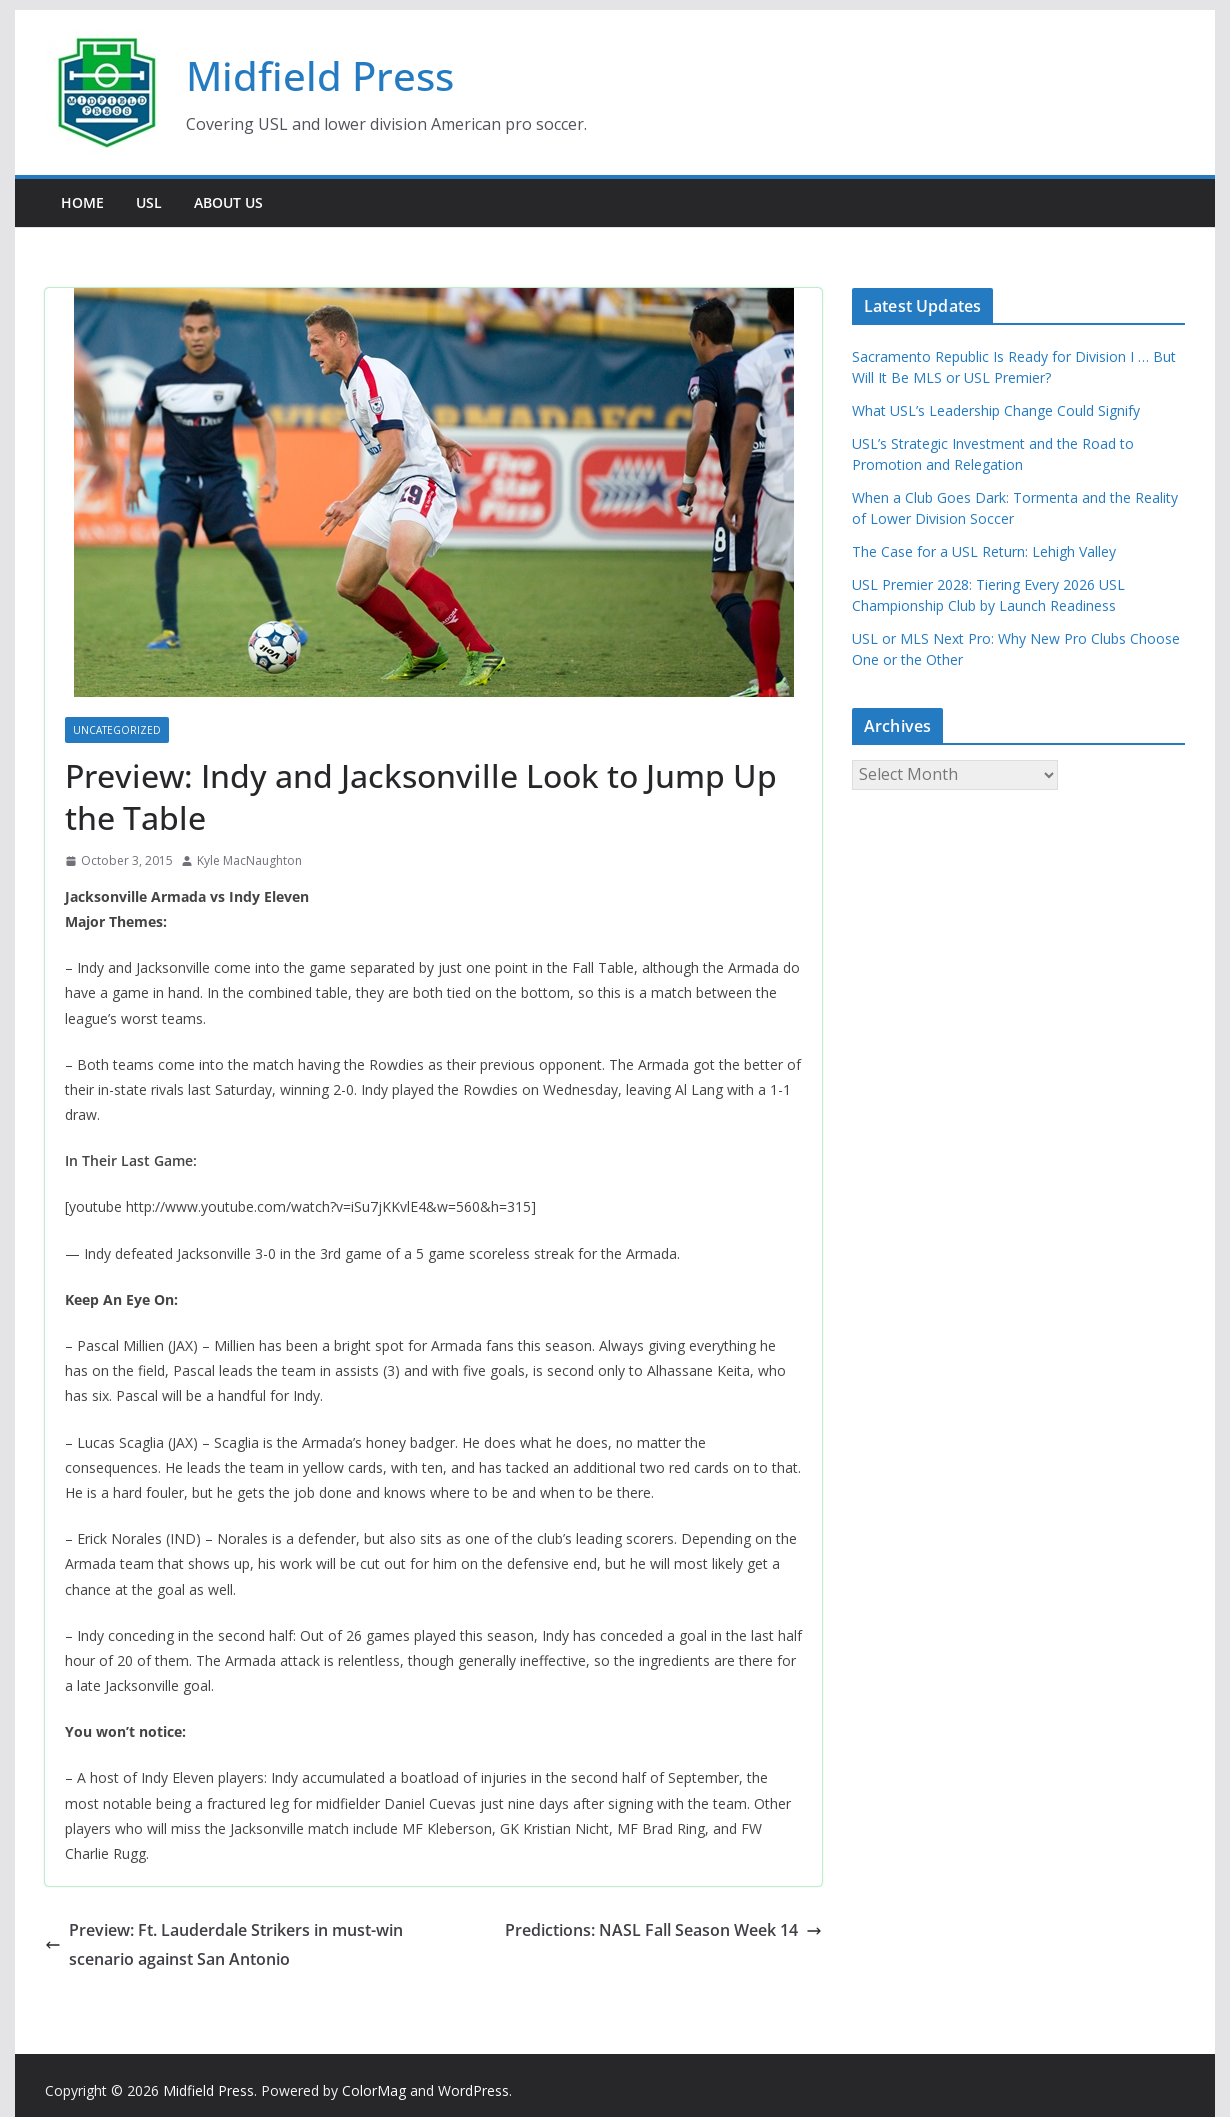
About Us (228, 202)
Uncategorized (117, 730)
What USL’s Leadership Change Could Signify (996, 410)
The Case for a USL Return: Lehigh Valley (984, 551)
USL (149, 202)
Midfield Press (320, 75)
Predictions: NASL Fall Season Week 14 (663, 1930)
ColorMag (374, 2090)
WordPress (473, 2090)
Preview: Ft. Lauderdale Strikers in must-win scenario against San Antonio (224, 1944)
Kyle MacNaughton (249, 860)
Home (82, 202)
